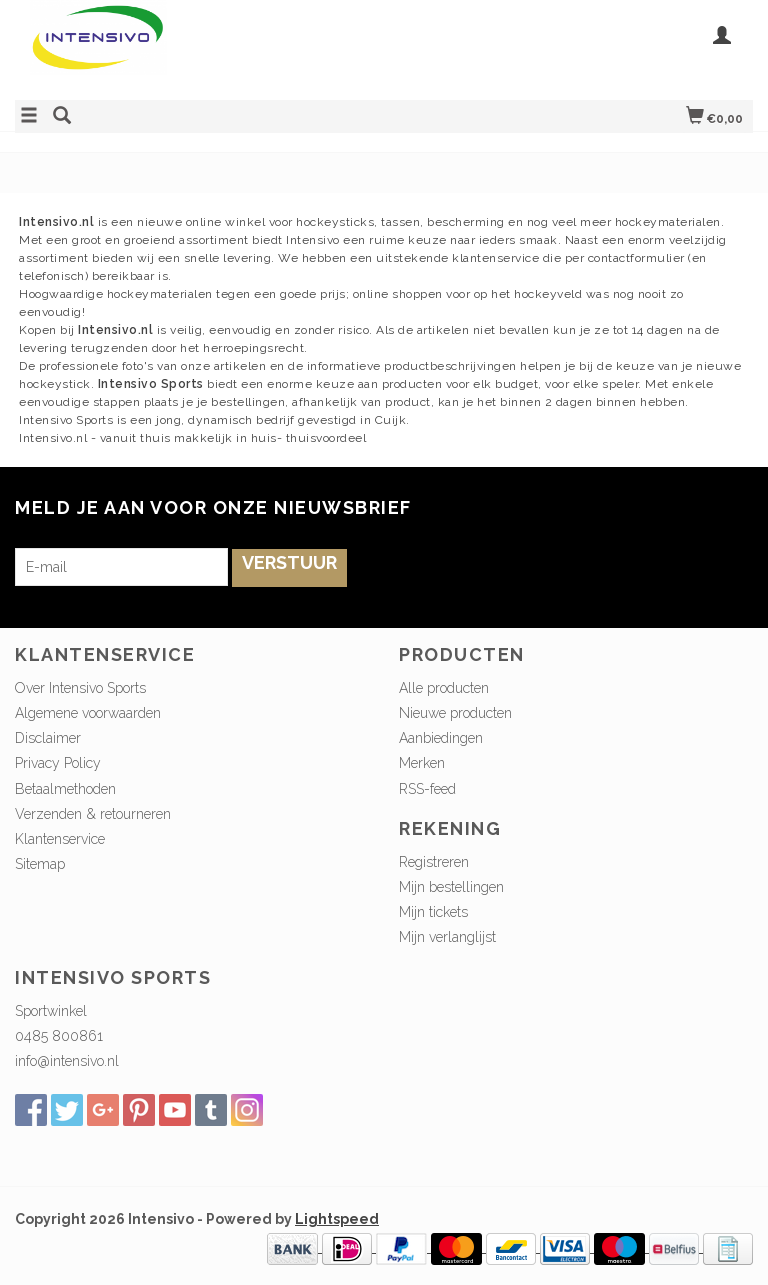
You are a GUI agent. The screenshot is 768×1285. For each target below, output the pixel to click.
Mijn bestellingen (451, 887)
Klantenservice (60, 839)
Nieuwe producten (455, 713)
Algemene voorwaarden (88, 713)
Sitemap (40, 864)
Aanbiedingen (441, 738)
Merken (422, 763)
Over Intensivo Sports (80, 688)
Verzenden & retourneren (93, 814)
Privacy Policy (58, 763)
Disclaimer (48, 738)
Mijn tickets (433, 912)
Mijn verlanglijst (447, 937)
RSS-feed (427, 789)
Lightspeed (337, 1219)
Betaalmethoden (65, 789)
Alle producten (444, 688)
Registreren (434, 862)
